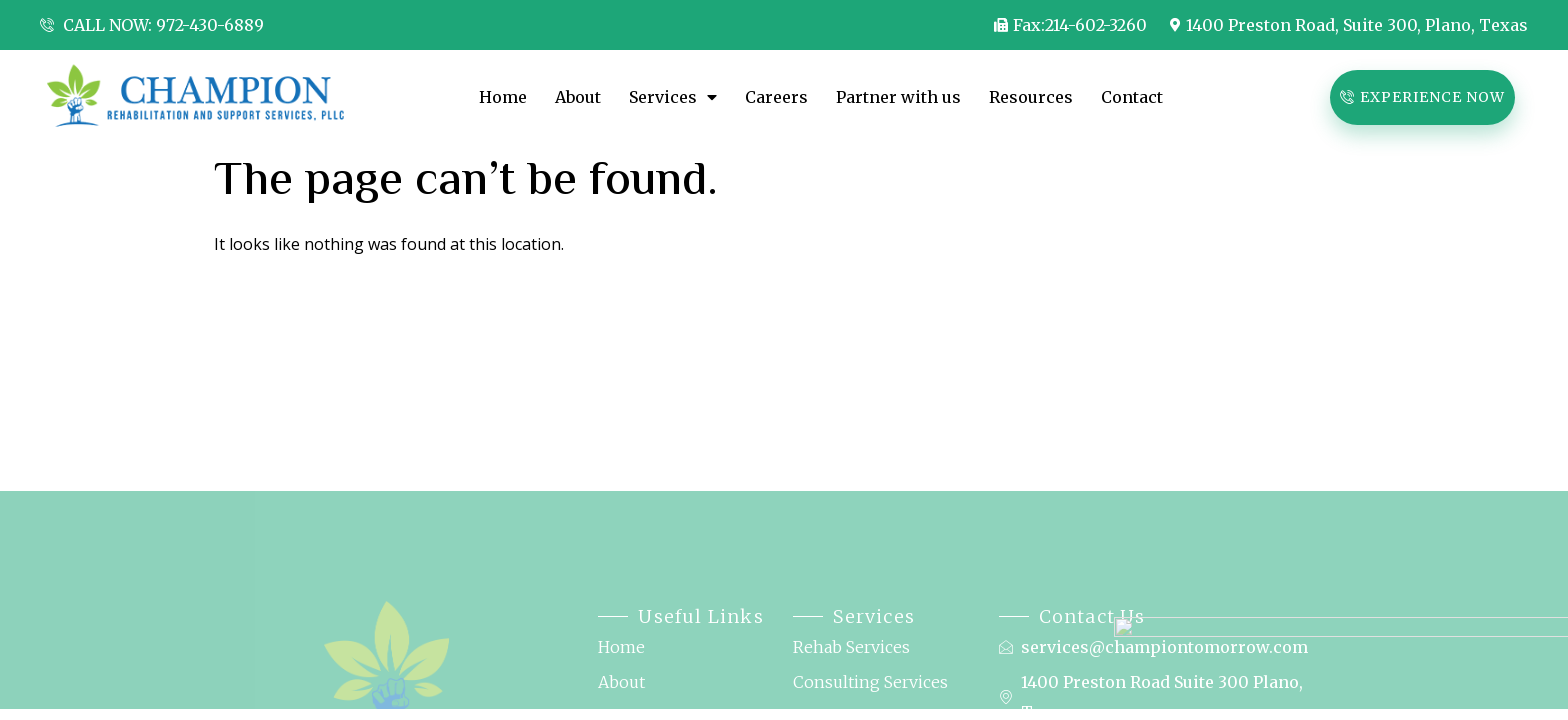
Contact (1134, 97)
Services (673, 97)
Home (503, 97)
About (578, 97)
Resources (1031, 97)
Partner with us (898, 97)
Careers (776, 97)
